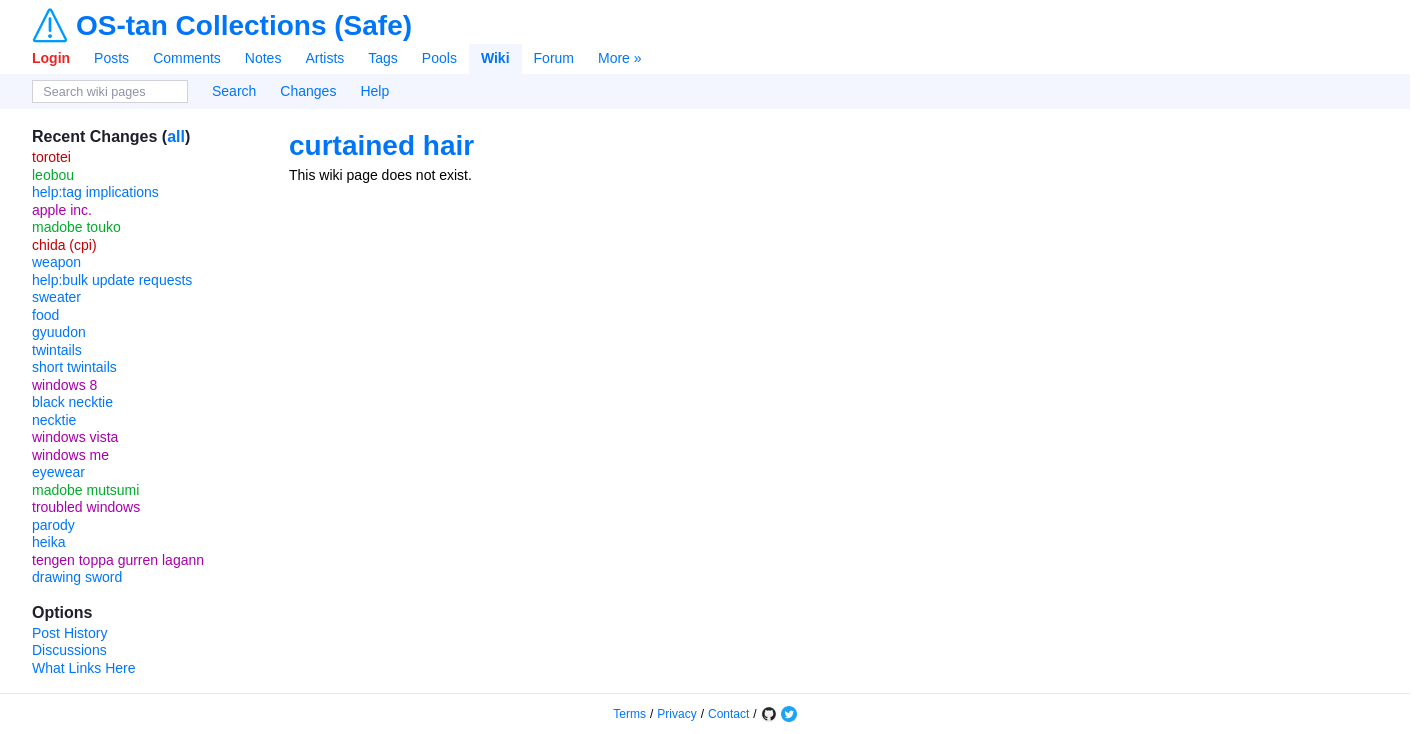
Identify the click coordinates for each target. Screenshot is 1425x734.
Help (374, 91)
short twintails (74, 367)
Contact (728, 714)
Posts (111, 58)
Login (51, 58)
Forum (554, 58)
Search (234, 91)
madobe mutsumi (85, 490)
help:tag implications (95, 192)
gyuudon (59, 332)
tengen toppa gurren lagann (118, 560)
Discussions (69, 650)
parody (53, 525)
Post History (69, 633)
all (176, 136)
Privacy (676, 714)
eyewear (58, 472)
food (45, 315)
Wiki (495, 58)
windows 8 (64, 385)
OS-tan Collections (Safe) (244, 26)
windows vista (75, 437)
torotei (51, 157)
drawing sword (77, 577)
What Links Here (83, 668)
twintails (57, 350)
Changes (308, 91)
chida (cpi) (64, 245)
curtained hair (381, 145)
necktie (54, 420)
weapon (56, 262)
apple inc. (62, 210)
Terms (629, 714)
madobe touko (76, 227)
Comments (187, 58)
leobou (53, 175)
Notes (263, 58)
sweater (56, 297)
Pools (439, 58)
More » (620, 58)
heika (48, 542)
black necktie (72, 402)
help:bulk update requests (112, 280)
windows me (70, 455)
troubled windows (86, 507)
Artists (324, 58)
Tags (383, 58)
